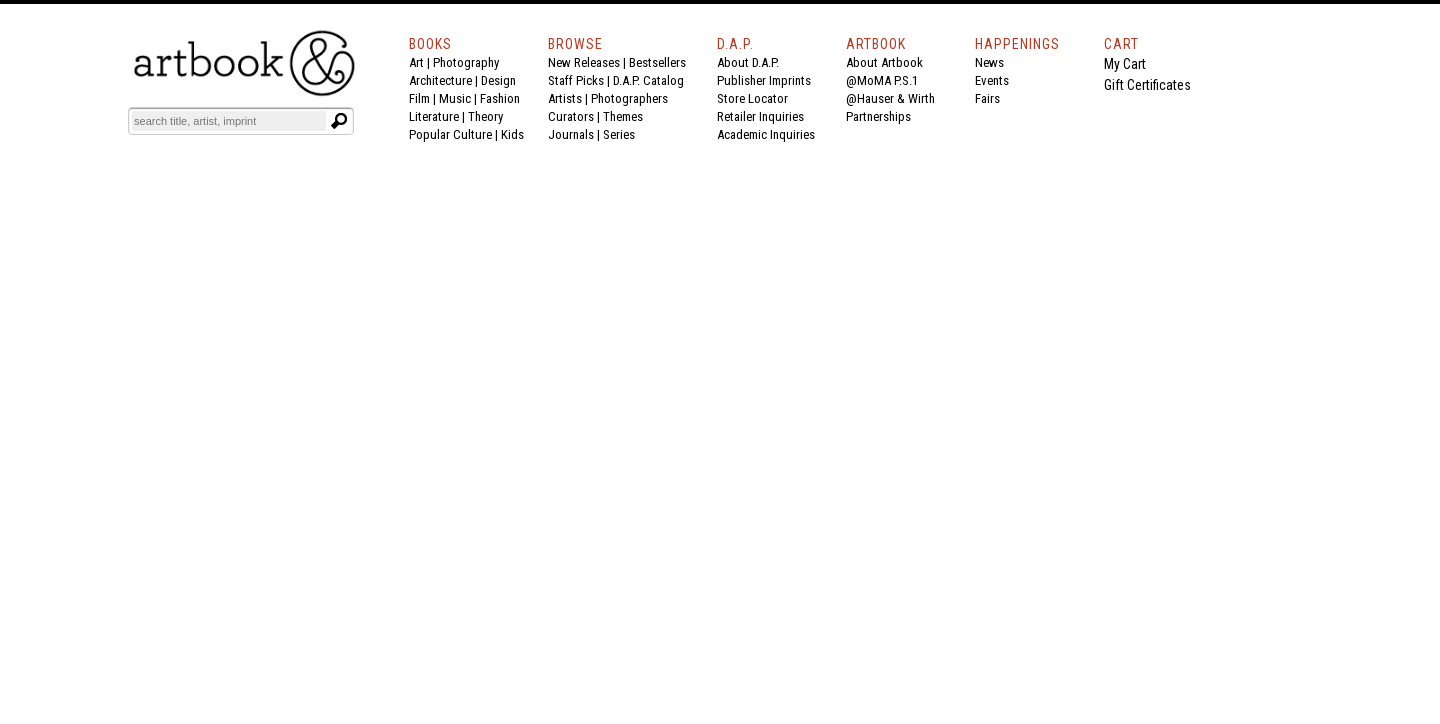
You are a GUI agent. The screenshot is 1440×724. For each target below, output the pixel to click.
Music (455, 98)
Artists (565, 98)
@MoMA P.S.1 (882, 80)
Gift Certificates (1147, 85)
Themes (623, 116)
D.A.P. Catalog (648, 80)
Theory (485, 116)
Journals (571, 134)
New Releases (584, 62)
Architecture (440, 80)
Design (498, 80)
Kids (512, 134)
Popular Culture (450, 134)
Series (619, 134)
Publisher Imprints (764, 80)
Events (992, 80)
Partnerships (878, 116)
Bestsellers (657, 62)
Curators (571, 116)
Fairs (987, 98)
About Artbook (884, 62)
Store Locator (752, 98)
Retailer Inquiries (760, 116)
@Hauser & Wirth (890, 98)
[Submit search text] (339, 121)
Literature (434, 116)
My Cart (1125, 64)
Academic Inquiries (766, 134)
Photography (466, 62)
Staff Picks (576, 80)
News (989, 62)
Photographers (629, 98)
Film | (424, 98)
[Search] (229, 121)
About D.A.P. (748, 62)
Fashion (500, 98)
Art (416, 62)
